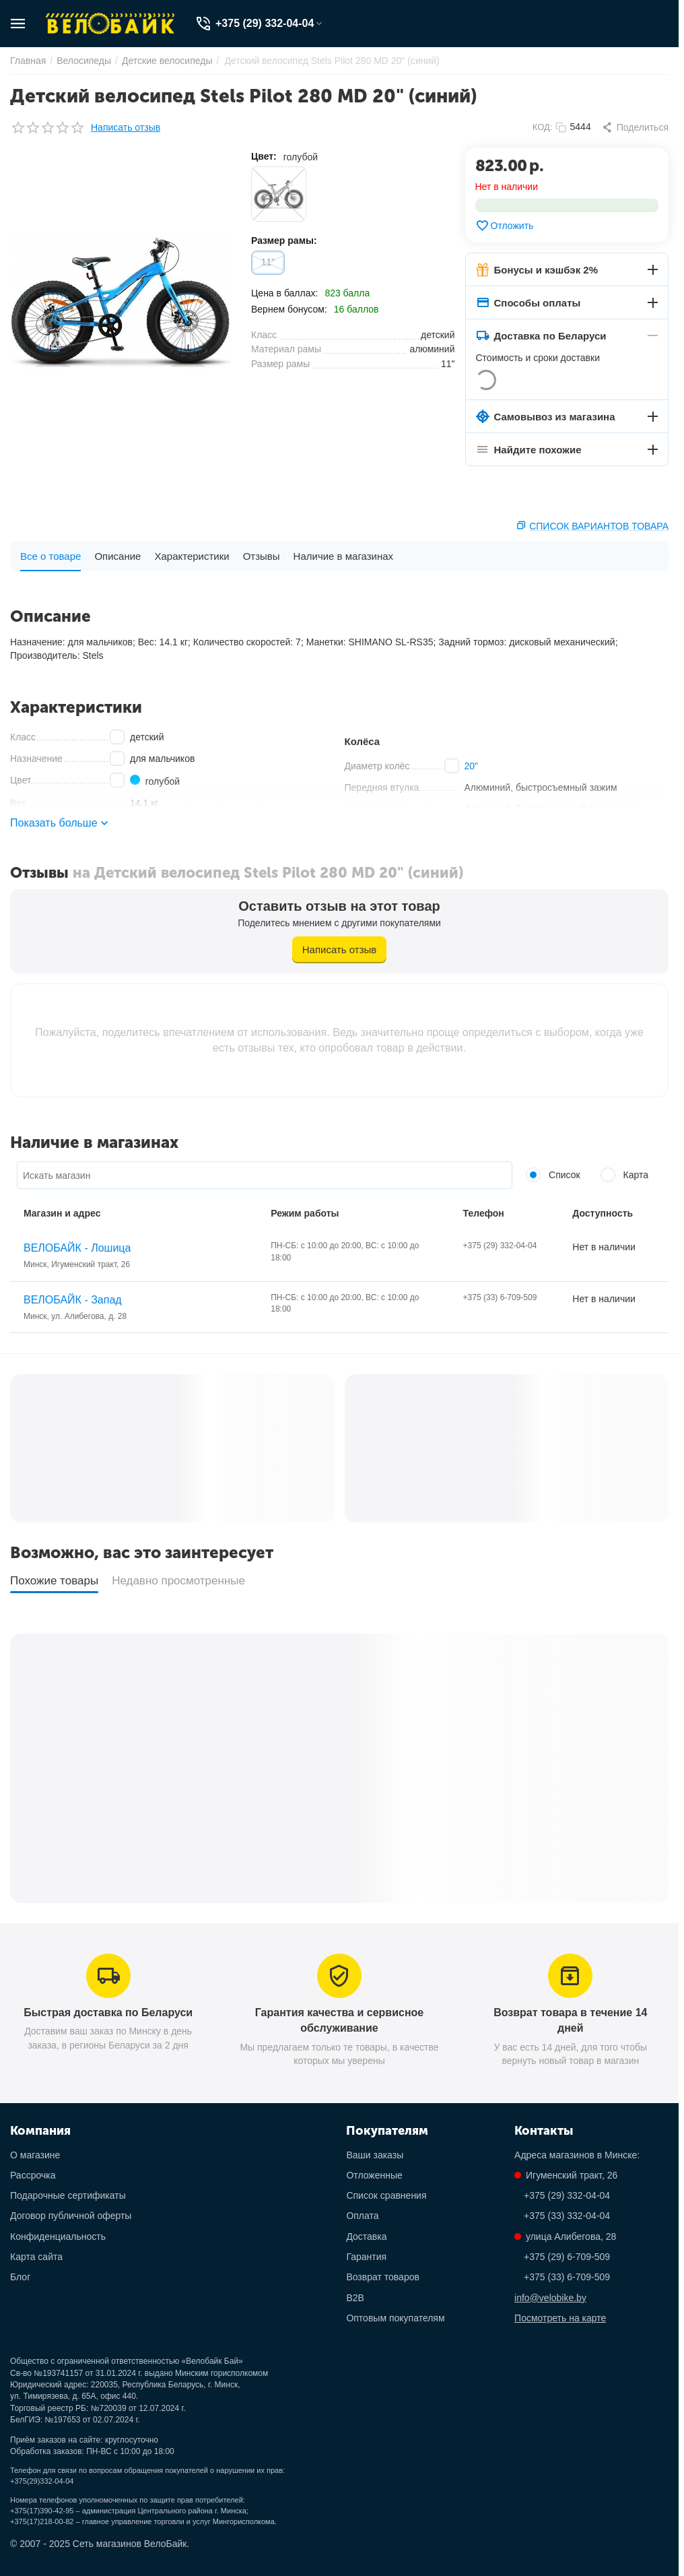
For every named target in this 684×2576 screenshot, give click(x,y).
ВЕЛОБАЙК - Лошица (77, 1248)
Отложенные (374, 2175)
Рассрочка (32, 2175)
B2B (355, 2297)
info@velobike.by (550, 2297)
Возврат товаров (382, 2277)
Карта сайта (36, 2256)
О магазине (35, 2155)
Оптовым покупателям (395, 2318)
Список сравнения (386, 2195)
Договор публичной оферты (70, 2215)
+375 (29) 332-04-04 (567, 2195)
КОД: (543, 127)
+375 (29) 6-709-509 (567, 2256)
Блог (20, 2277)
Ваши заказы (374, 2155)
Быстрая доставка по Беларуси (108, 2012)
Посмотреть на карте (560, 2318)
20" (472, 766)
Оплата (362, 2215)
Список (553, 1174)
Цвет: (264, 156)
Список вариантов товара (599, 526)
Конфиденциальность (58, 2236)
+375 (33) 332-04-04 (567, 2215)
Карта (624, 1174)
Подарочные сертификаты (68, 2195)
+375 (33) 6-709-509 (567, 2277)
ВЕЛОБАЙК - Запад (73, 1300)
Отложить (504, 225)
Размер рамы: (284, 240)
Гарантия (366, 2256)
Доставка (366, 2236)
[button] (635, 127)
